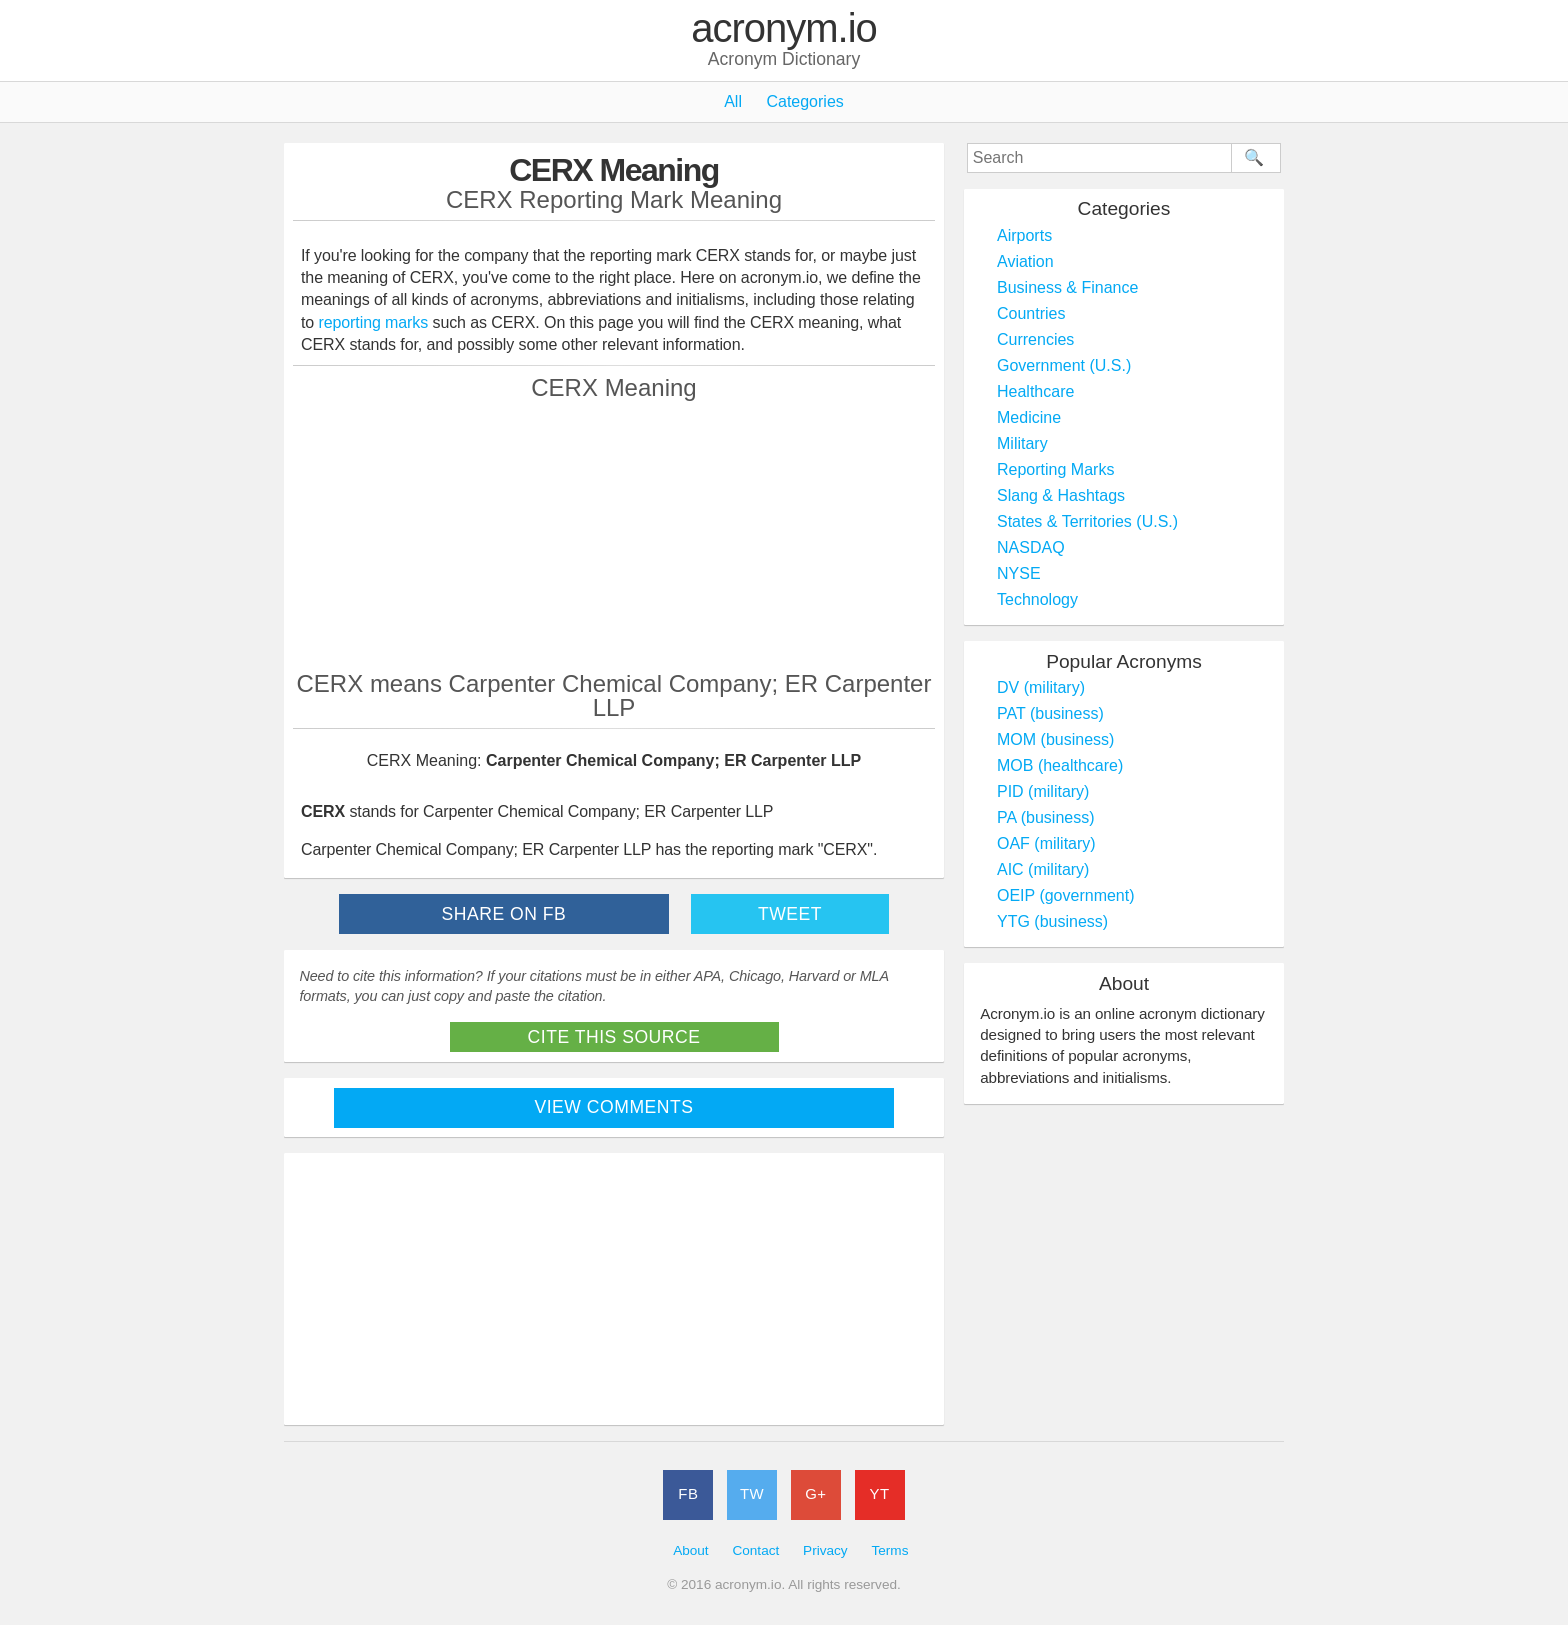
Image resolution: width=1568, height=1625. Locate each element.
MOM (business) (1055, 739)
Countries (1031, 313)
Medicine (1029, 417)
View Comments (614, 1107)
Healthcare (1035, 391)
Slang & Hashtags (1061, 495)
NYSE (1019, 573)
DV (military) (1041, 687)
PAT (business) (1050, 713)
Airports (1024, 235)
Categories (804, 101)
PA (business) (1046, 817)
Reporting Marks (1055, 469)
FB (688, 1493)
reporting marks (374, 322)
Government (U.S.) (1064, 365)
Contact (755, 1550)
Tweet (790, 914)
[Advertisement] (614, 535)
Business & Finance (1067, 287)
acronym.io (784, 29)
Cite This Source (614, 1037)
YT (880, 1493)
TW (752, 1493)
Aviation (1025, 261)
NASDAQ (1031, 547)
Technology (1037, 599)
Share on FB (504, 914)
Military (1022, 443)
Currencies (1035, 339)
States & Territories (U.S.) (1087, 521)
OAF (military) (1046, 843)
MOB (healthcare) (1060, 765)
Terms (889, 1550)
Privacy (825, 1550)
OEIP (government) (1066, 895)
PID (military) (1043, 791)
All (733, 101)
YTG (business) (1052, 921)
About (691, 1550)
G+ (815, 1493)
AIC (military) (1043, 869)
